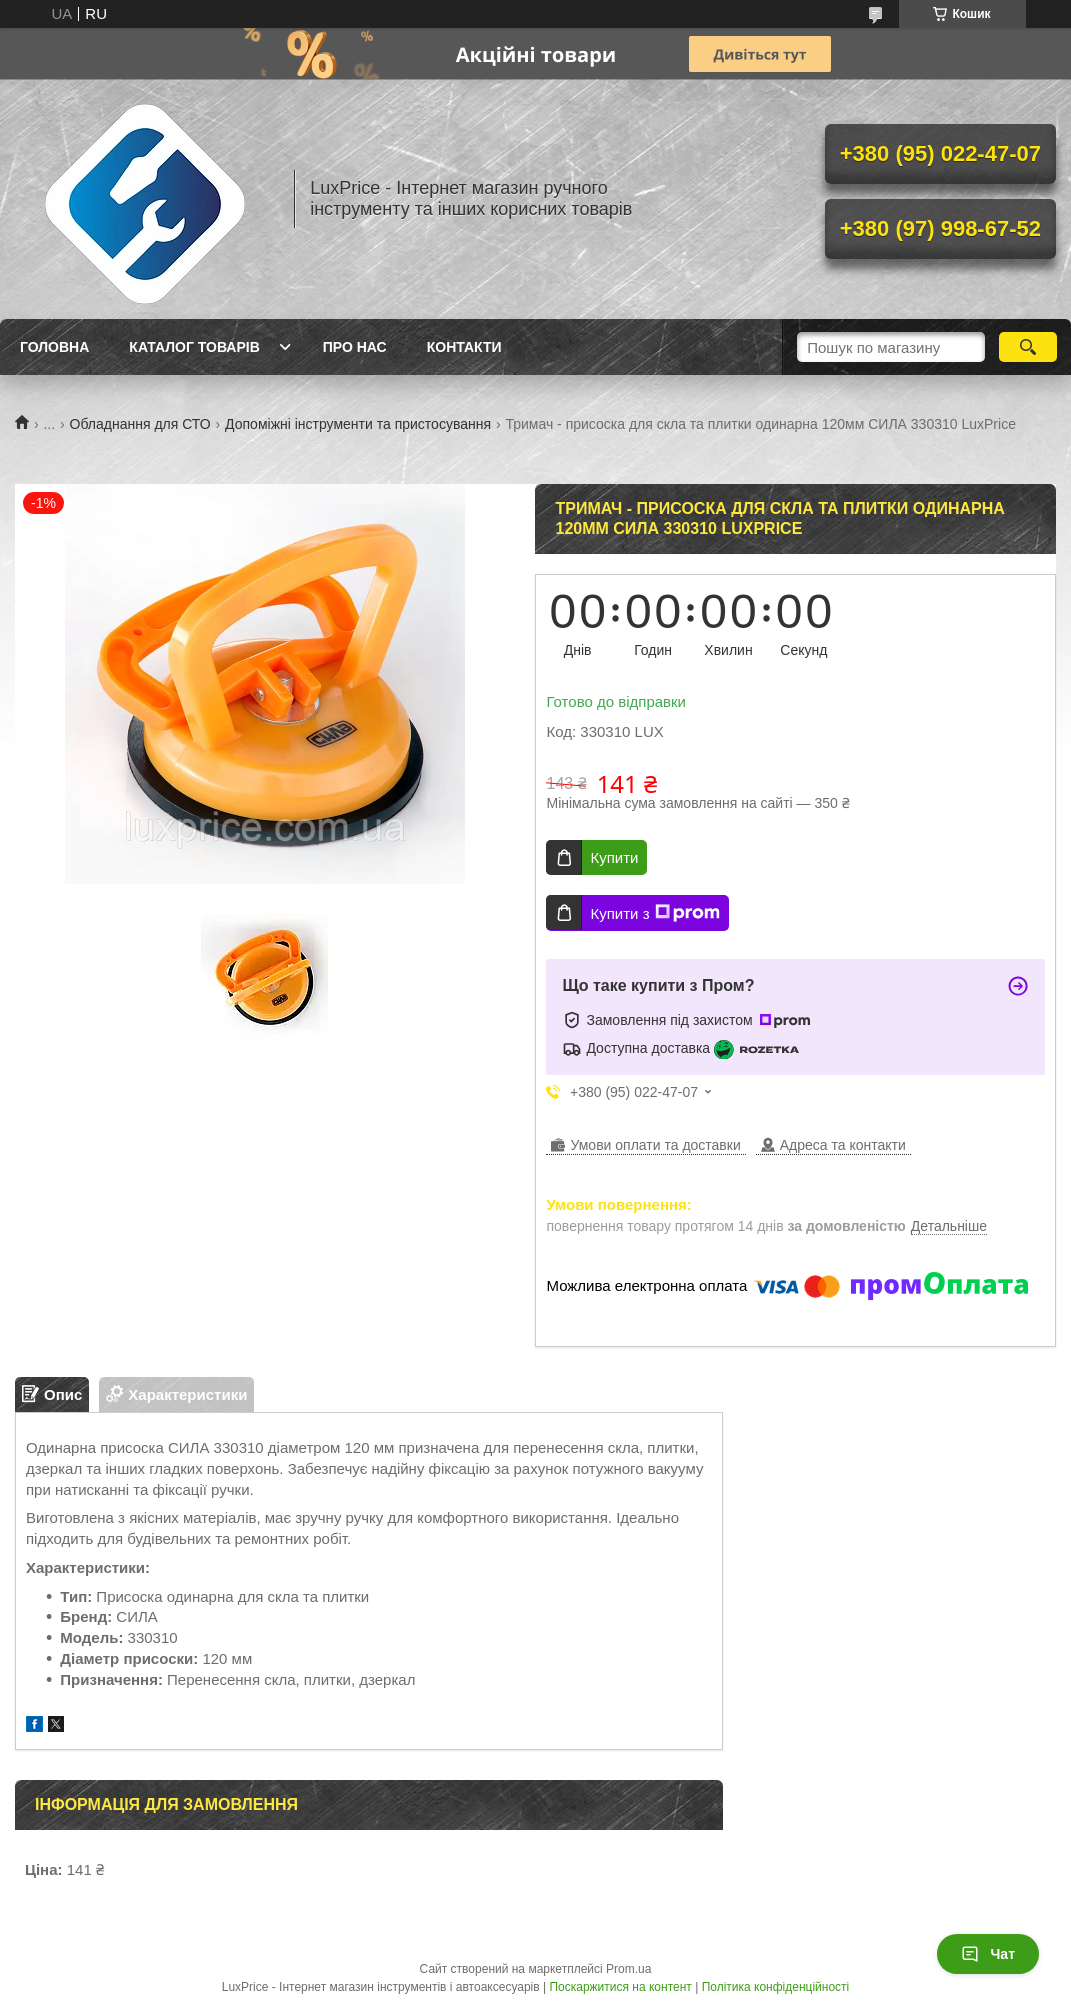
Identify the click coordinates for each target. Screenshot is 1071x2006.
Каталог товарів (194, 347)
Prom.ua (628, 1969)
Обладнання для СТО (140, 424)
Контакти (464, 347)
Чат (988, 1954)
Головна (54, 347)
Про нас (355, 347)
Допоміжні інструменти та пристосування (358, 424)
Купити (614, 857)
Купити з (654, 913)
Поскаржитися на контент (620, 1987)
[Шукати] (1028, 347)
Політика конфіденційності (776, 1987)
